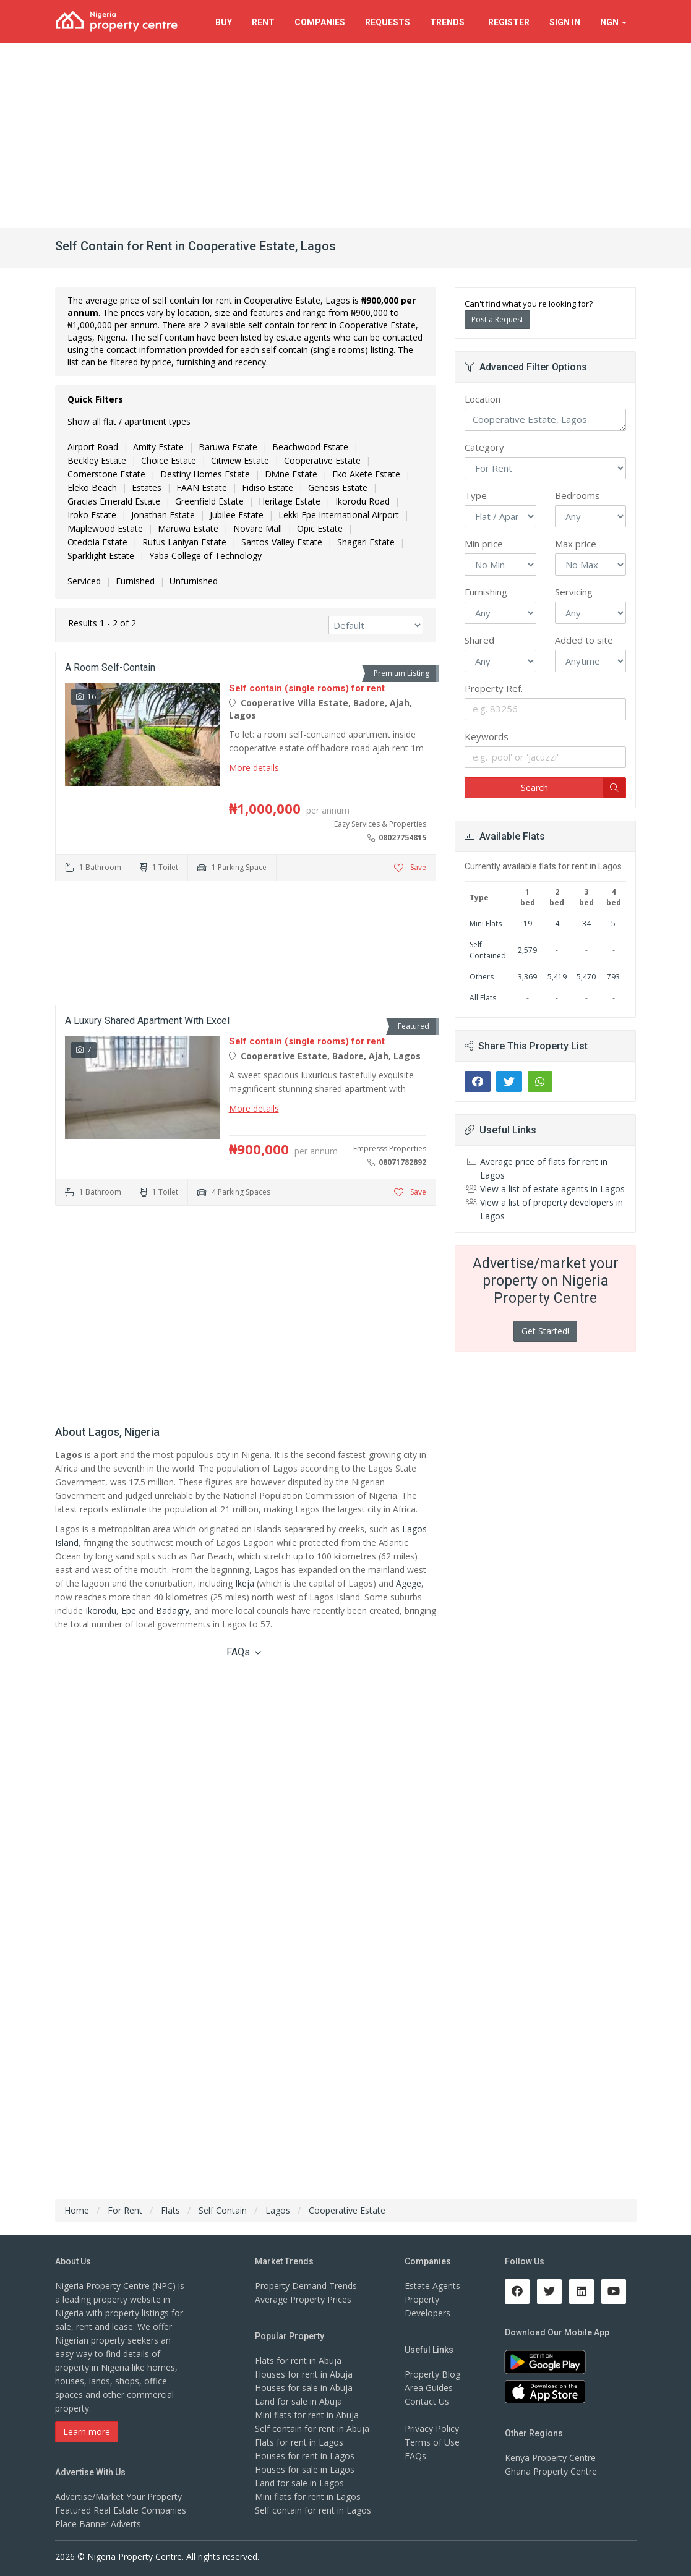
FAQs (243, 1652)
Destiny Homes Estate (205, 474)
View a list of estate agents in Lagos (552, 1189)
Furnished (135, 581)
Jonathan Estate (163, 515)
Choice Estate (168, 460)
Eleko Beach (92, 487)
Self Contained (488, 949)
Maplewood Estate (105, 528)
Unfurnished (194, 581)
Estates (146, 487)
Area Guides (429, 2388)
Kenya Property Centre (550, 2457)
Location (482, 399)
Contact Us (427, 2401)
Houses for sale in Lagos (304, 2469)
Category (484, 447)
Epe (128, 1610)
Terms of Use (432, 2442)
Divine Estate (291, 474)
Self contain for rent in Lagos (313, 2510)
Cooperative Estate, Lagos (545, 420)
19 (527, 923)
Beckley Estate (96, 460)
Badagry (172, 1610)
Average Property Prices (303, 2299)
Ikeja (244, 1583)
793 (613, 976)
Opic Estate (320, 528)
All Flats (483, 997)
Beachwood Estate (310, 447)
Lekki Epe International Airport (338, 515)
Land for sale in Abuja (298, 2401)
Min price (484, 543)
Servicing (574, 592)
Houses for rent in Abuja (304, 2374)
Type (476, 495)
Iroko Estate (91, 515)
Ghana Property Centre (551, 2471)
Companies (319, 22)
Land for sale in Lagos (299, 2483)
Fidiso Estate (267, 487)
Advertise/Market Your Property (118, 2496)
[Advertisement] (345, 135)
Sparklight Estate (100, 555)
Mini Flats (486, 923)
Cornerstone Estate (106, 474)
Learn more (86, 2431)
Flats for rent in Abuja (298, 2360)
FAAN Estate (201, 487)
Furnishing (486, 592)
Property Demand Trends (306, 2286)
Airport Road (92, 447)
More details (254, 768)
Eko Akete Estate (366, 474)
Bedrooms (577, 495)
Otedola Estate (97, 542)
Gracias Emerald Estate (113, 501)
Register (509, 22)
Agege (408, 1583)
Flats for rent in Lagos (299, 2442)
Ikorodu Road (362, 501)
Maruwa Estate (188, 528)
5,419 (557, 976)
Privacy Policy (432, 2428)
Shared (479, 640)
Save (410, 867)
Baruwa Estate (228, 447)
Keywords (487, 736)
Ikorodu (100, 1610)
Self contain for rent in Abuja (312, 2428)
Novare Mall (257, 528)
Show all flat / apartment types (129, 421)
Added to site (584, 640)
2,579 (527, 950)
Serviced (84, 581)
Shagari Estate (366, 542)
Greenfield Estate (209, 501)
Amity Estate (158, 447)
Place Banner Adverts (98, 2524)
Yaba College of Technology (205, 555)
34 (586, 923)
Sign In (564, 22)
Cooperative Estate (322, 460)
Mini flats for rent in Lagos (308, 2496)
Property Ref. (494, 688)
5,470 (586, 976)
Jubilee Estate (237, 515)
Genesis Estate (337, 487)
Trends (449, 22)
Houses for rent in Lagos (304, 2456)
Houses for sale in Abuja (304, 2388)
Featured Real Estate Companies (120, 2510)
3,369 (527, 976)
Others (482, 976)
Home (76, 2210)
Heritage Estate (289, 501)
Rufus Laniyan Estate (184, 542)
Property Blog (432, 2374)
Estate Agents (432, 2286)
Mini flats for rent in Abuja (307, 2415)
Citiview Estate (240, 460)
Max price (575, 543)
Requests (387, 22)
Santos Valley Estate (281, 542)
